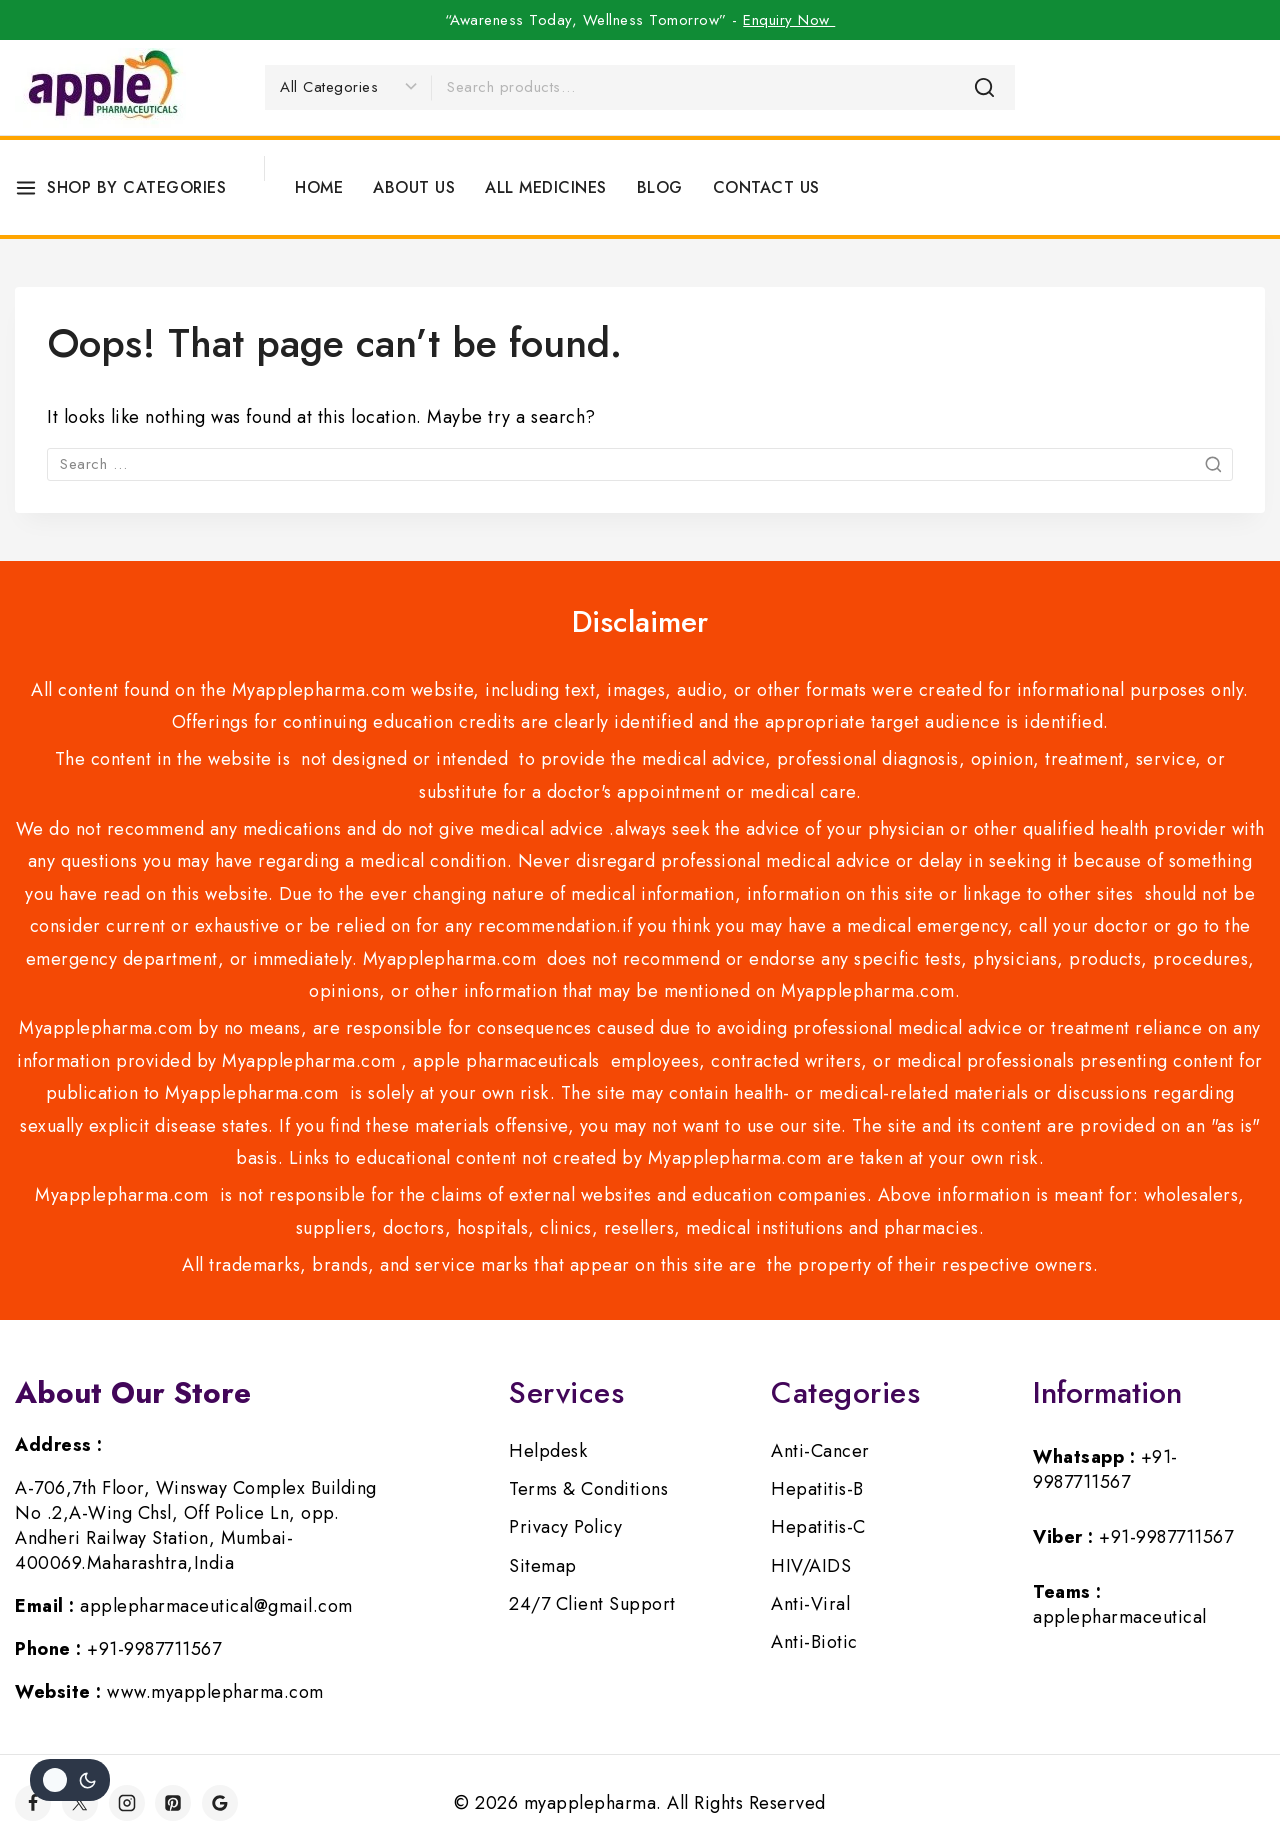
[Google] (220, 1803)
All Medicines (546, 187)
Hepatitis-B (817, 1489)
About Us (414, 187)
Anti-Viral (810, 1604)
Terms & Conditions (588, 1489)
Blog (660, 187)
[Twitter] (80, 1803)
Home (319, 187)
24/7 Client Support (592, 1604)
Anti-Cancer (820, 1451)
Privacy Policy (565, 1527)
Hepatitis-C (818, 1527)
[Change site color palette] (70, 1780)
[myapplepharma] (100, 88)
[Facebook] (33, 1803)
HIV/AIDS (811, 1566)
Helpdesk (548, 1451)
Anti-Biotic (814, 1642)
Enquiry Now (789, 20)
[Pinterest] (173, 1803)
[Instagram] (127, 1803)
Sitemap (543, 1566)
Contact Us (766, 187)
